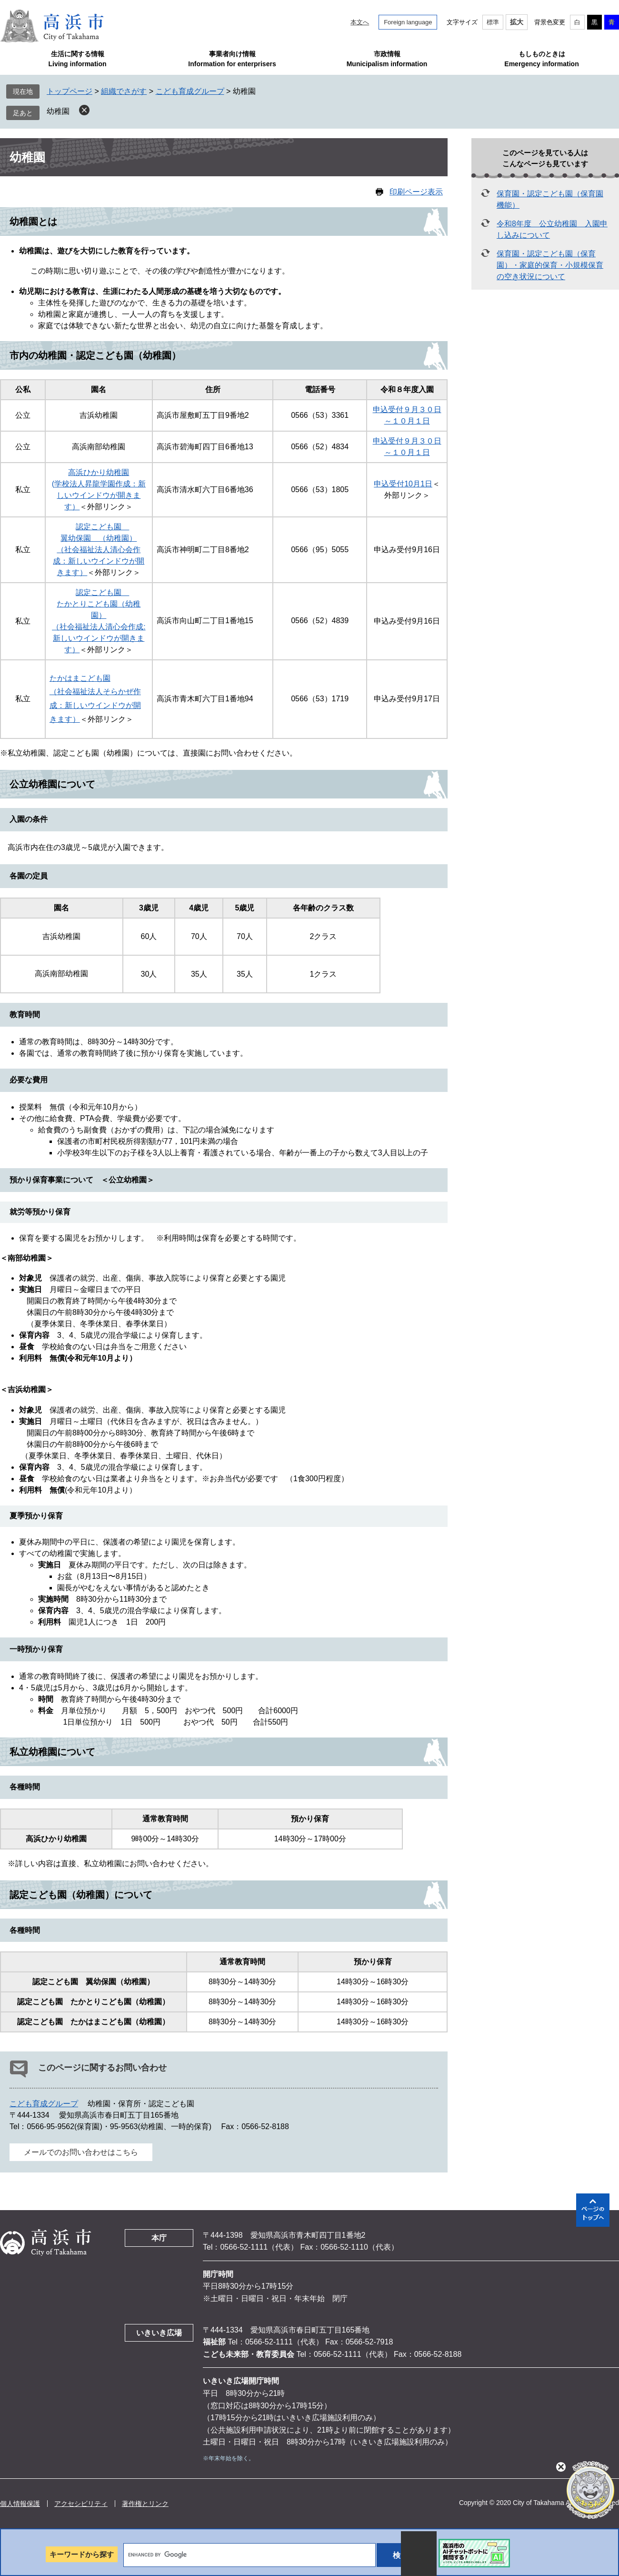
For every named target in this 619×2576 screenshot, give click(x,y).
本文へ (359, 22)
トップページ (69, 91)
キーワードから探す (82, 2554)
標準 (493, 22)
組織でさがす (124, 91)
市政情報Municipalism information (387, 59)
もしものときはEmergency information (541, 59)
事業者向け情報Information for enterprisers (232, 59)
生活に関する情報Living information (77, 59)
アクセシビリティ (81, 2503)
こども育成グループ (190, 91)
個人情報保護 (20, 2503)
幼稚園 (58, 111)
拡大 (516, 22)
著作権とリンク (145, 2503)
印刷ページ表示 (416, 192)
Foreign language (408, 22)
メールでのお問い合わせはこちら (81, 2152)
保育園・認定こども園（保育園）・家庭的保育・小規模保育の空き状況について (550, 265)
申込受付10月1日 (403, 484)
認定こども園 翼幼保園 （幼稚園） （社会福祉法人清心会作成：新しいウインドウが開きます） (98, 549)
